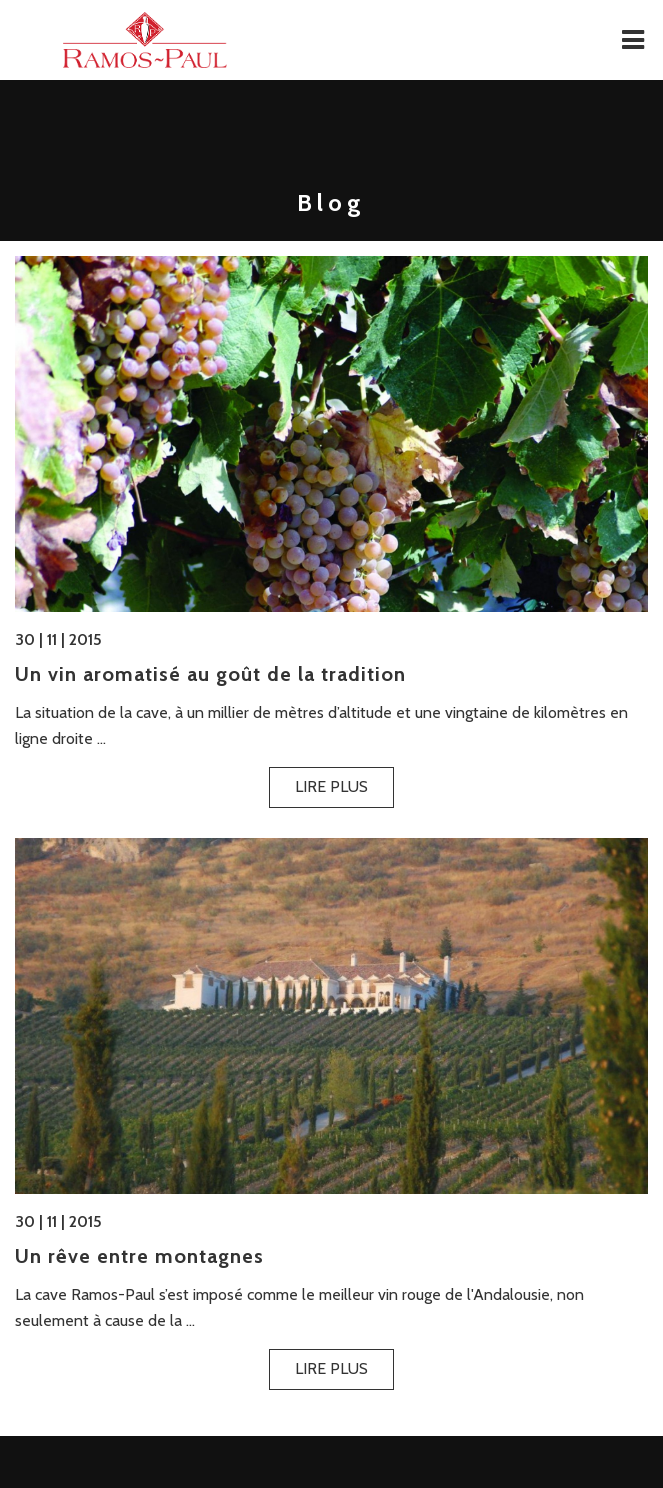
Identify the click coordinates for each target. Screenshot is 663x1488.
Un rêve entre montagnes (139, 1256)
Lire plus (331, 786)
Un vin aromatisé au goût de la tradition (210, 674)
